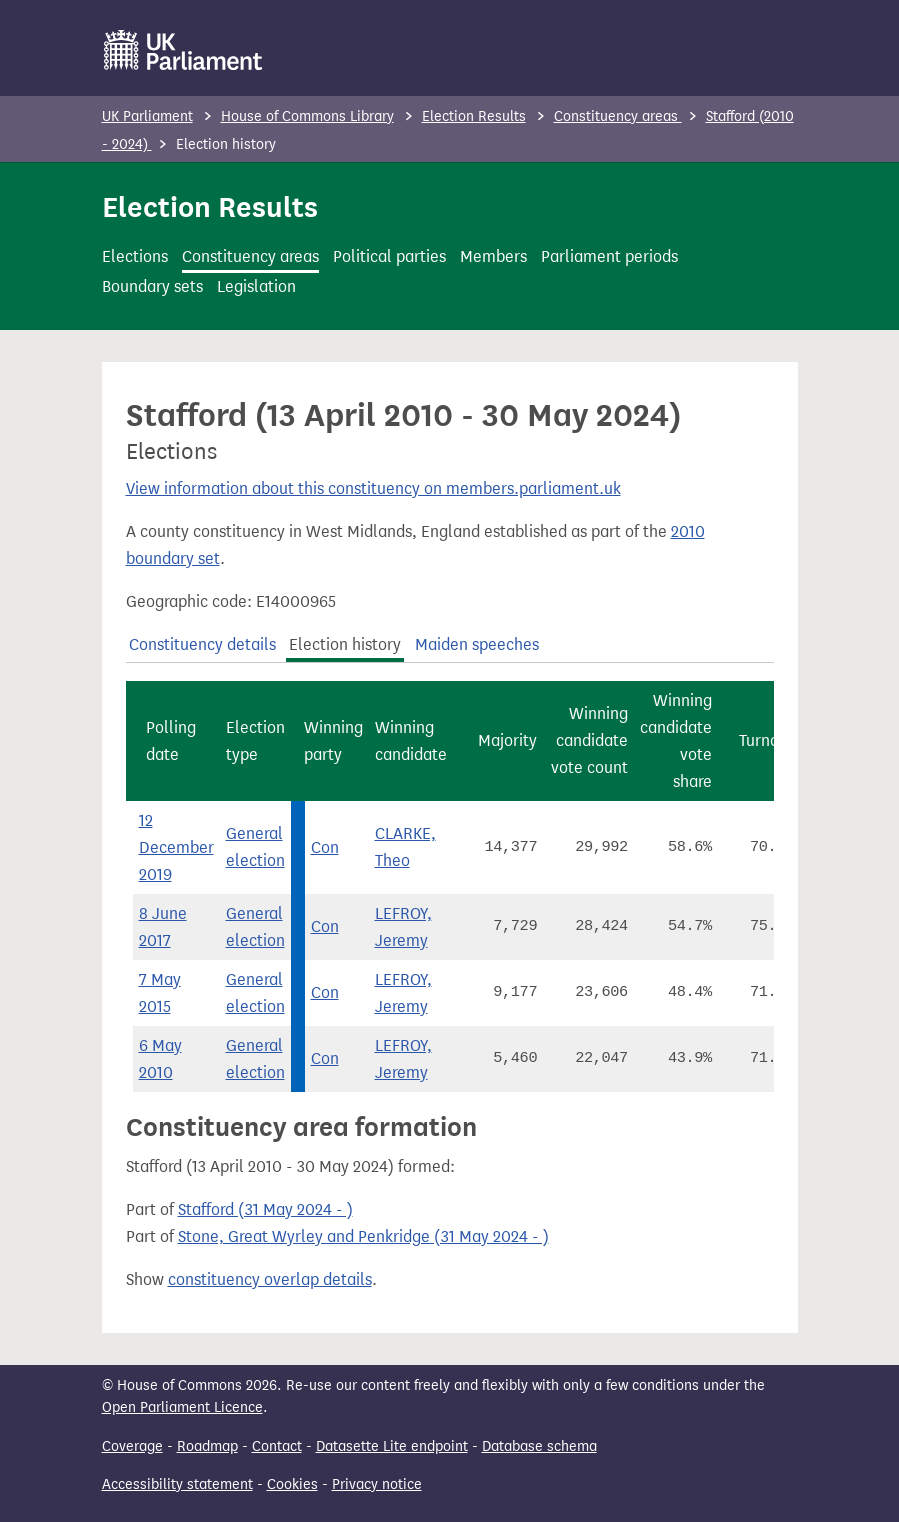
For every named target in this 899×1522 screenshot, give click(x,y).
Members (493, 256)
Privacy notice (377, 1484)
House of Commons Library (307, 116)
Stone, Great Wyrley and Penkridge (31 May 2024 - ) (363, 1236)
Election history (345, 644)
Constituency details (202, 644)
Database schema (539, 1446)
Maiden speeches (477, 644)
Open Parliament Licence (182, 1407)
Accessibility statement (177, 1484)
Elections (135, 256)
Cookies (292, 1484)
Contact (277, 1446)
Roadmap (207, 1446)
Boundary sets (152, 286)
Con (325, 847)
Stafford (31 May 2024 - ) (265, 1209)
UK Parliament (147, 116)
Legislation (256, 286)
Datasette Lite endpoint (392, 1446)
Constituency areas (618, 116)
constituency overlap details (270, 1279)
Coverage (132, 1446)
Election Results (474, 116)
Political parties (389, 256)
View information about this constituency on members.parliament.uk (373, 488)
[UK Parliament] (183, 50)
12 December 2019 (176, 847)
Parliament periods (609, 256)
